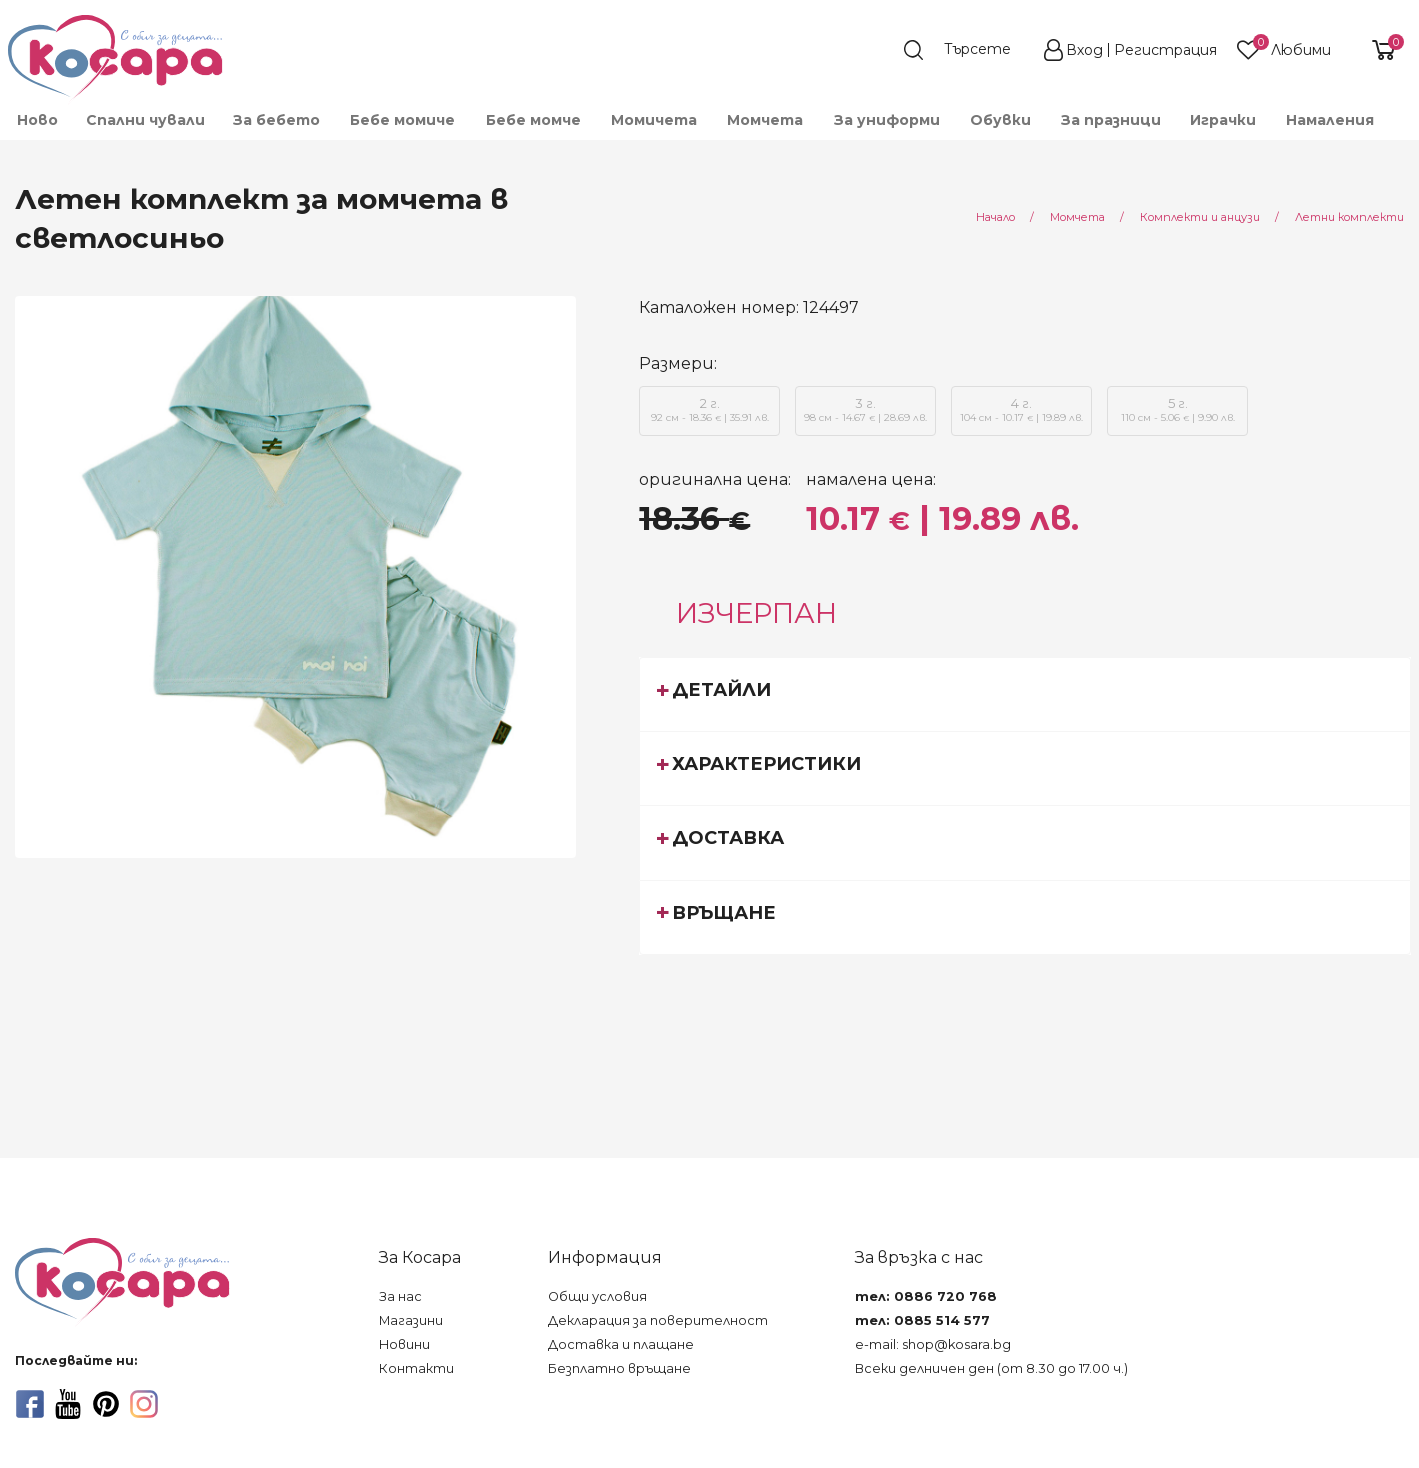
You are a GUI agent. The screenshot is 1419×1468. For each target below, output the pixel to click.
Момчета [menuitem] (765, 120)
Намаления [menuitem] (1330, 120)
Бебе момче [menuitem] (533, 120)
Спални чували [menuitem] (145, 120)
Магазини (411, 1320)
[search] (967, 50)
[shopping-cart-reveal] (1376, 50)
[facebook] (30, 1404)
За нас (400, 1296)
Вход (1084, 50)
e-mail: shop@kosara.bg (933, 1344)
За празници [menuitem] (1111, 120)
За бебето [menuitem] (276, 120)
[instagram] (144, 1404)
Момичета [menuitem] (654, 120)
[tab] (1025, 694)
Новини (404, 1344)
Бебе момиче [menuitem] (402, 120)
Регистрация (1165, 50)
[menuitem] (1402, 129)
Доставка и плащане (621, 1344)
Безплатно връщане (619, 1368)
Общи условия (597, 1296)
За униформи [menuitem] (887, 120)
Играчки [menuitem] (1223, 120)
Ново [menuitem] (37, 120)
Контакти (416, 1368)
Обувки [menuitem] (1000, 120)
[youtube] (68, 1404)
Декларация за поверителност (658, 1320)
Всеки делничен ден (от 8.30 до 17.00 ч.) (991, 1368)
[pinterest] (106, 1404)
